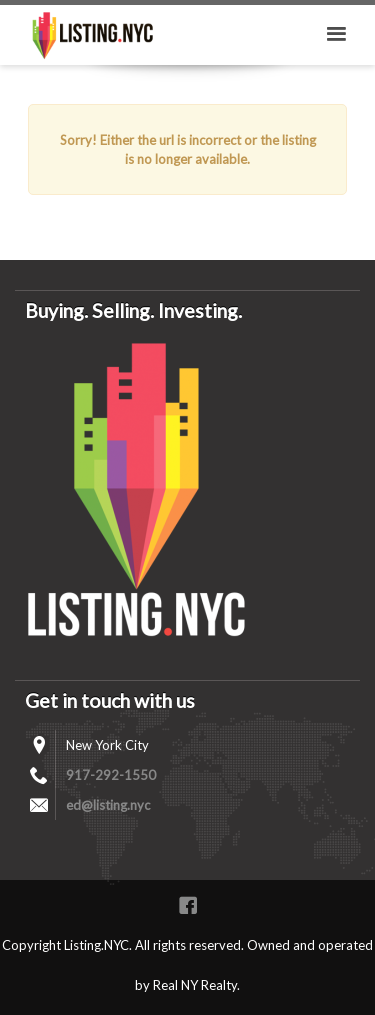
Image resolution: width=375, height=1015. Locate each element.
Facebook (188, 905)
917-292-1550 (111, 775)
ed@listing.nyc (108, 805)
